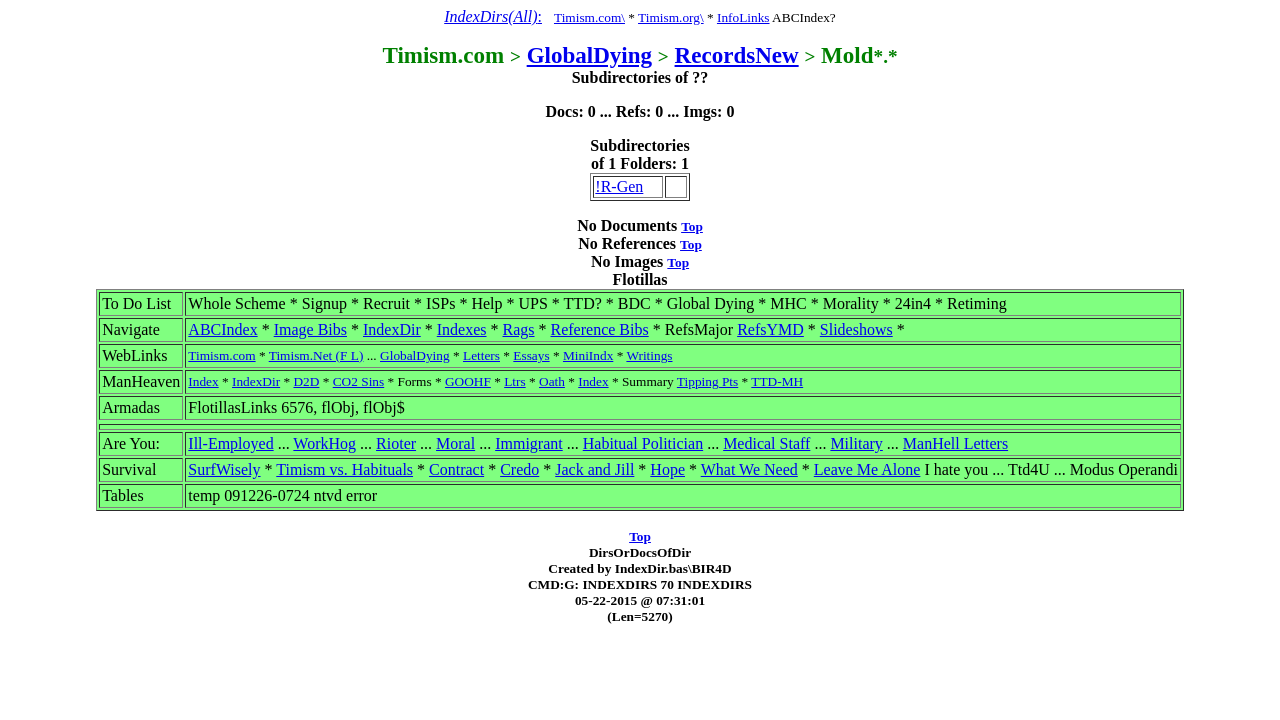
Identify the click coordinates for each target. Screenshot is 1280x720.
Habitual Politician (643, 443)
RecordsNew (737, 55)
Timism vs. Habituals (344, 469)
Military (856, 443)
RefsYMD (770, 329)
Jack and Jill (594, 469)
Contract (456, 469)
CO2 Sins (358, 381)
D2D (306, 381)
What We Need (749, 469)
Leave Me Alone (867, 469)
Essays (531, 355)
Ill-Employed (230, 443)
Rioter (396, 443)
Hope (667, 469)
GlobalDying (589, 55)
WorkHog (324, 443)
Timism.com (221, 355)
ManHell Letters (955, 443)
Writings (649, 355)
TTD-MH (777, 381)
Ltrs (514, 381)
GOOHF (468, 381)
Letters (481, 355)
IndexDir (392, 329)
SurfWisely (224, 469)
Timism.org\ (671, 17)
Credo (519, 469)
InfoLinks (743, 17)
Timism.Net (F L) (316, 355)
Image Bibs (310, 329)
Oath (552, 381)
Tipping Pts (707, 381)
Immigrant (529, 443)
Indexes (462, 329)
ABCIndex (222, 329)
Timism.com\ (589, 17)
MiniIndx (588, 355)
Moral (455, 443)
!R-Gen (619, 186)
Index (203, 381)
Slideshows (856, 329)
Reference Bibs (600, 329)
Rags (519, 329)
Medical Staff (766, 443)
